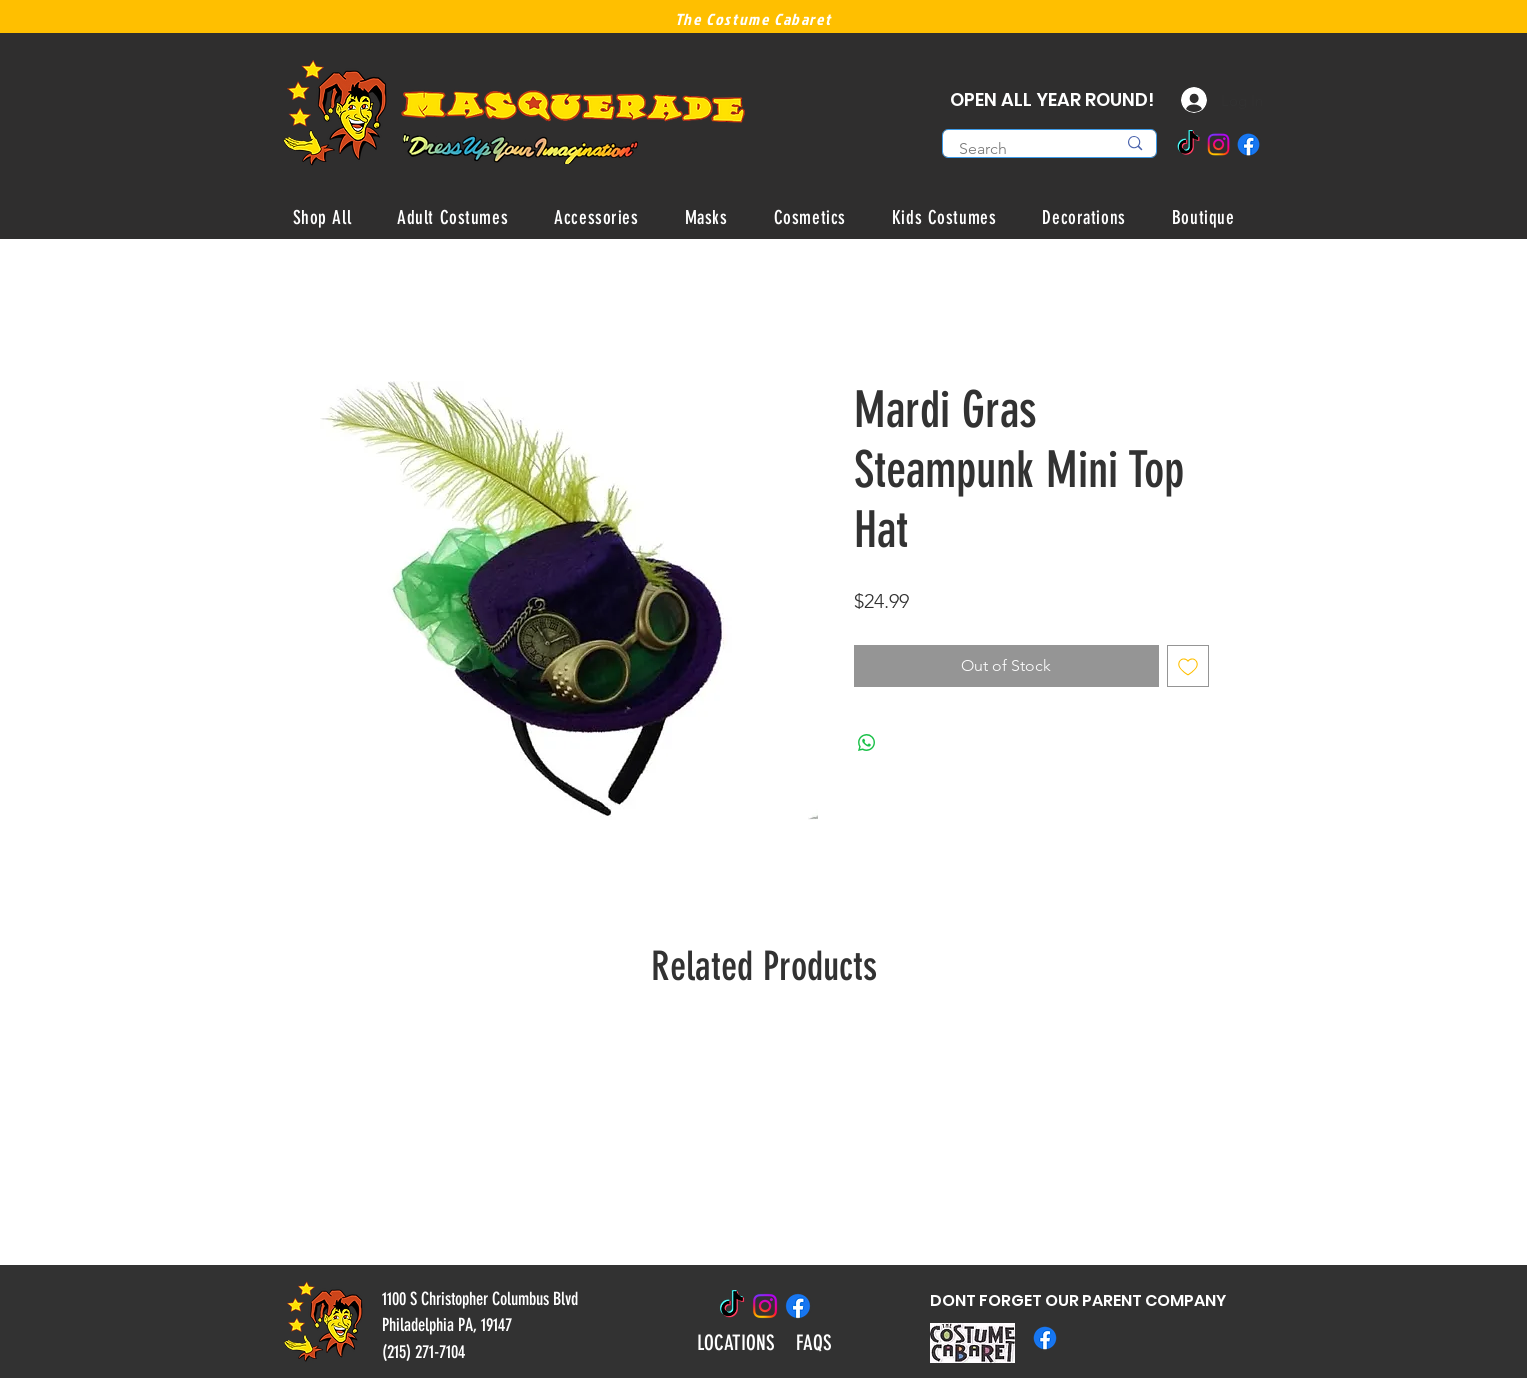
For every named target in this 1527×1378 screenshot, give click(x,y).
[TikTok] (1188, 144)
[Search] (1023, 149)
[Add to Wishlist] (1188, 666)
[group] (764, 1138)
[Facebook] (1248, 144)
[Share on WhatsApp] (867, 743)
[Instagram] (1218, 144)
